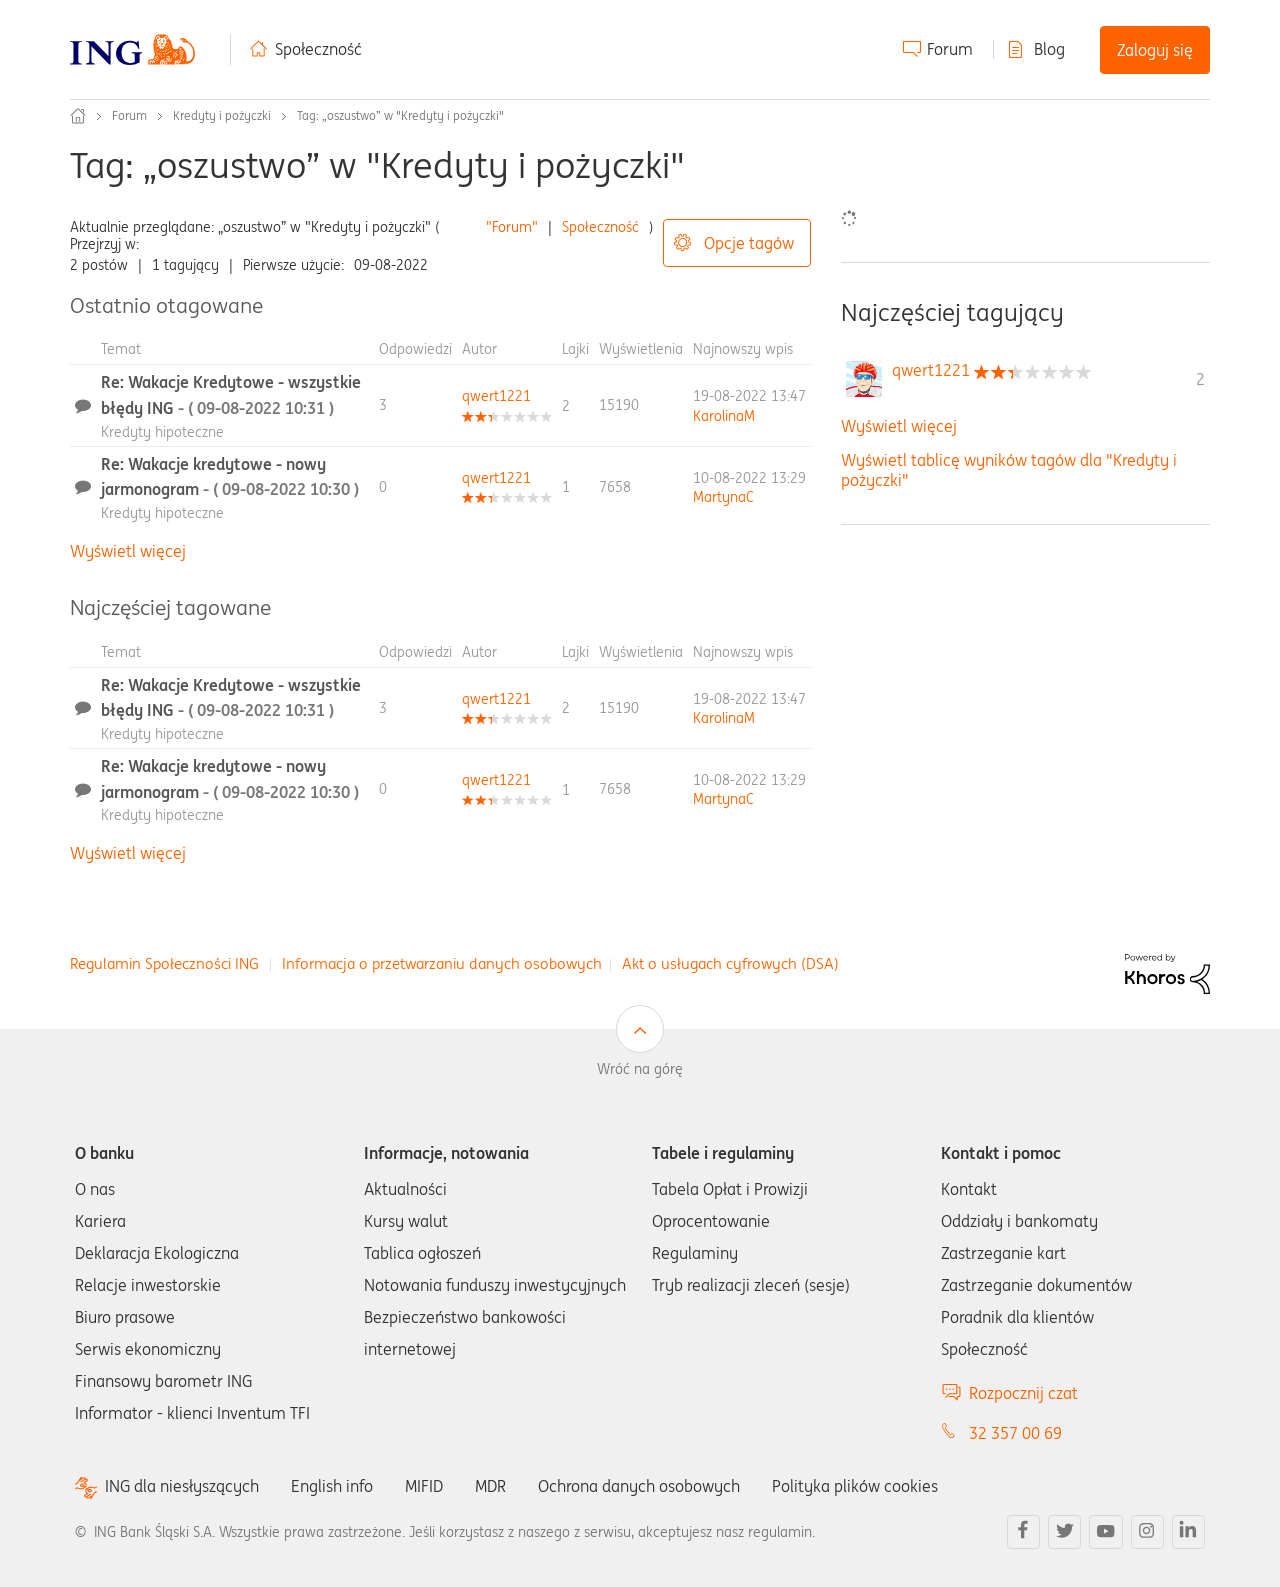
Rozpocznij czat (1023, 1393)
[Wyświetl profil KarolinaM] (724, 416)
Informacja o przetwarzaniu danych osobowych (442, 963)
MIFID (424, 1486)
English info (332, 1486)
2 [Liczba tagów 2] (1200, 379)
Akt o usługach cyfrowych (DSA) (730, 963)
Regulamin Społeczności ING (164, 963)
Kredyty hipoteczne (162, 432)
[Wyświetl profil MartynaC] (723, 497)
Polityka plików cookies (855, 1486)
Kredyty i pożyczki (222, 115)
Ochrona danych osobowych (639, 1486)
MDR (490, 1486)
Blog (1049, 49)
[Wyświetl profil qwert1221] (496, 396)
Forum (950, 49)
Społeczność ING (78, 116)
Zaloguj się (1155, 50)
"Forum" (512, 227)
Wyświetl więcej (128, 551)
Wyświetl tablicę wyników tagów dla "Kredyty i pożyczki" (1009, 469)
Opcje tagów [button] (749, 243)
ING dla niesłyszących (182, 1486)
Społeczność (318, 49)
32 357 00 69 (1015, 1433)
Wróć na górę (640, 1069)
